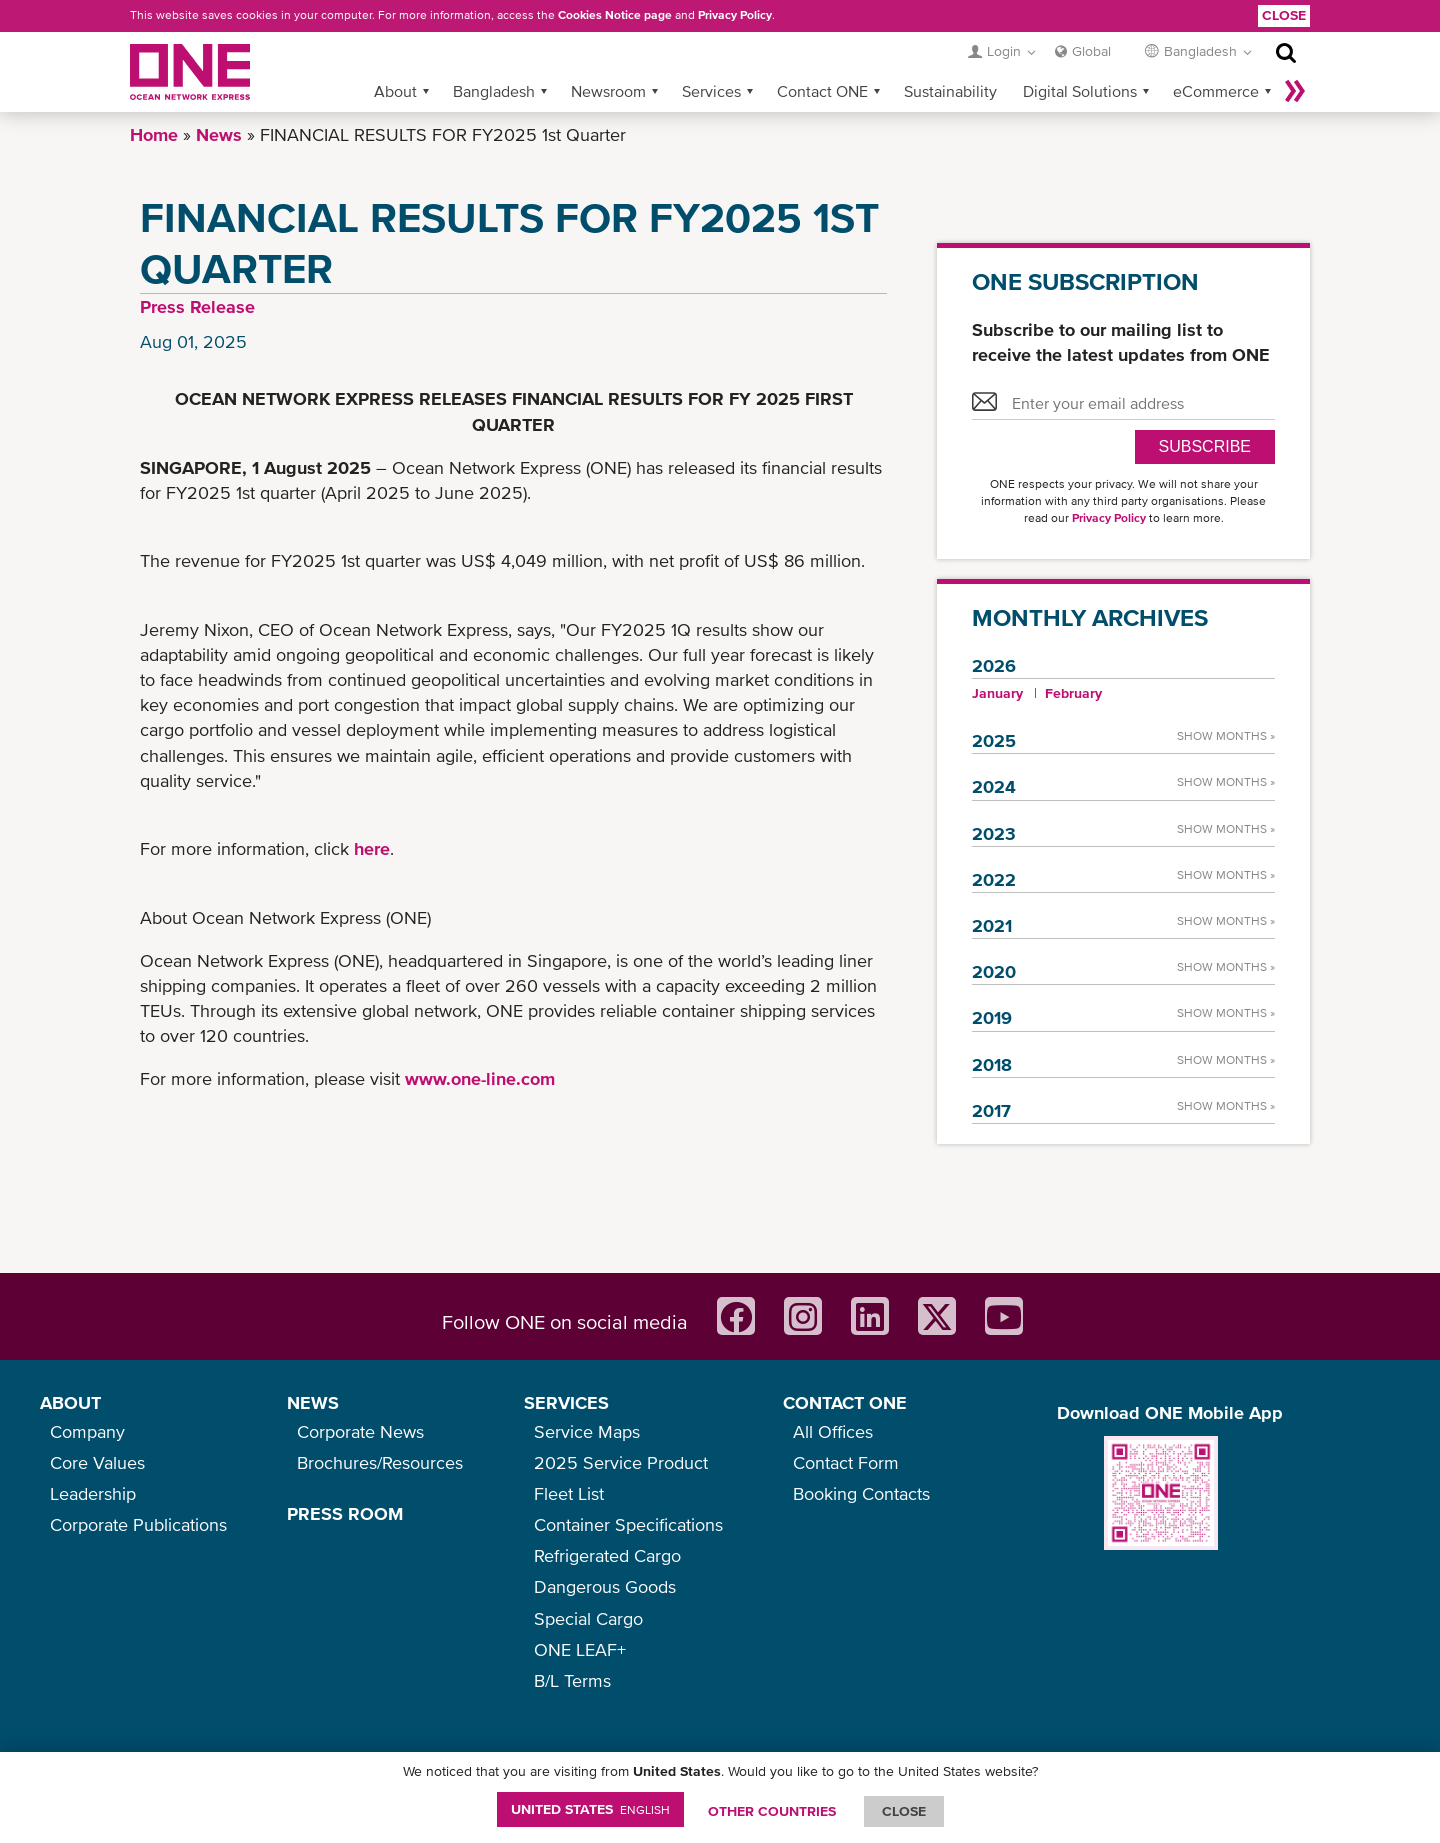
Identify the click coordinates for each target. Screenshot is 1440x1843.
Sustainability (950, 91)
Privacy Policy (735, 15)
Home (154, 134)
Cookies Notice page (615, 15)
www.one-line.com (480, 1078)
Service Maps (587, 1431)
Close (1284, 15)
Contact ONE (822, 91)
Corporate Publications (138, 1524)
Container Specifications (628, 1524)
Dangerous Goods (605, 1586)
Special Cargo (588, 1618)
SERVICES (566, 1402)
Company (87, 1431)
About (395, 91)
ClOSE (904, 1811)
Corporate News (360, 1431)
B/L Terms (572, 1680)
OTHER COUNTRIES (772, 1811)
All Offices (833, 1431)
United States (590, 1809)
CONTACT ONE (845, 1402)
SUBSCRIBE (1205, 446)
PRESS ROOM (345, 1513)
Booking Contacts (861, 1493)
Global (1091, 51)
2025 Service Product (621, 1462)
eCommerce (1216, 91)
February (1073, 693)
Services (711, 91)
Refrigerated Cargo (607, 1555)
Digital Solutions (1080, 91)
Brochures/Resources (380, 1462)
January (997, 693)
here (372, 848)
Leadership (93, 1493)
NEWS (313, 1402)
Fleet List (569, 1493)
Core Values (97, 1462)
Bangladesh (494, 91)
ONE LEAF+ (580, 1649)
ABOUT (70, 1402)
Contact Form (846, 1462)
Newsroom (608, 91)
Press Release (197, 306)
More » (1295, 91)
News (219, 134)
